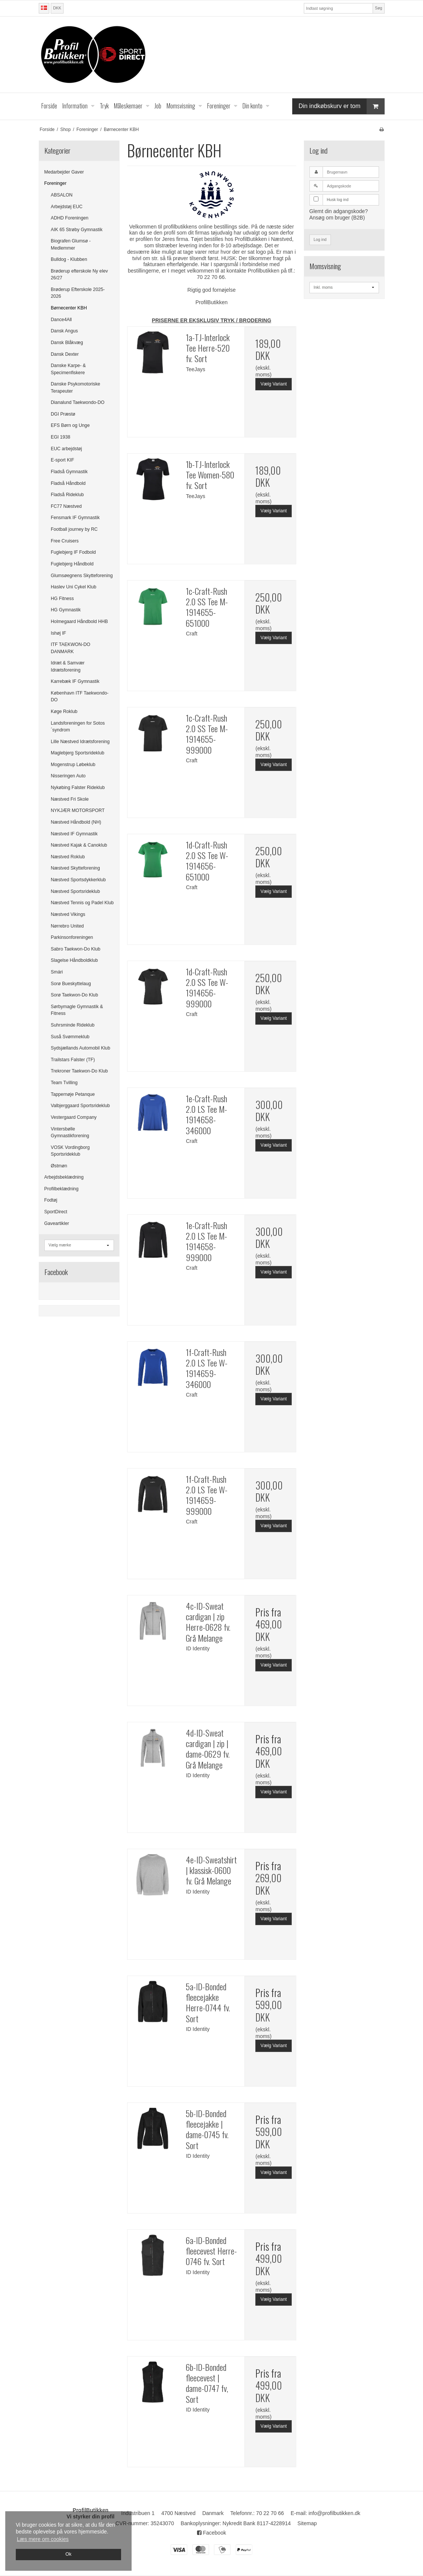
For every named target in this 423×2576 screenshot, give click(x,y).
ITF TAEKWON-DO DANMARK (70, 648)
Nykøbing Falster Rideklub (78, 787)
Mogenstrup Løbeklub (73, 764)
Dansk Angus (64, 331)
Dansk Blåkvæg (67, 342)
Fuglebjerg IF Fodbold (73, 552)
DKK (57, 8)
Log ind (320, 239)
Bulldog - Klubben (69, 259)
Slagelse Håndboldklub (74, 960)
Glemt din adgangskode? (338, 211)
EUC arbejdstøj (66, 448)
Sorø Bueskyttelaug (71, 983)
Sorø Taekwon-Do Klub (74, 995)
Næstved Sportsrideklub (75, 891)
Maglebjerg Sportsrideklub (77, 753)
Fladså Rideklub (67, 494)
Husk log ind (338, 199)
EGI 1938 (60, 437)
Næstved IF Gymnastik (74, 833)
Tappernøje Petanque (73, 1094)
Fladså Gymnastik (69, 471)
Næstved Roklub (68, 856)
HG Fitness (62, 598)
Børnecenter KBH (69, 308)
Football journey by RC (74, 529)
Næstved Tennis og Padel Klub (82, 902)
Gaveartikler (56, 1223)
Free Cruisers (65, 541)
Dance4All (61, 319)
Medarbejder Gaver (64, 172)
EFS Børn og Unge (70, 425)
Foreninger (55, 183)
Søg (378, 8)
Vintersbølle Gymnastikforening (70, 1132)
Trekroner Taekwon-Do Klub (79, 1071)
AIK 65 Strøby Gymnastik (77, 229)
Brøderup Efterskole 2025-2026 (78, 293)
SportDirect (55, 1211)
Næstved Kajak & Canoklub (79, 845)
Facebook (211, 2533)
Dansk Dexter (65, 354)
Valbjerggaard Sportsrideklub (80, 1105)
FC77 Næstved (66, 506)
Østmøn (59, 1165)
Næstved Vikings (68, 914)
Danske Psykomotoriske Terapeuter (75, 387)
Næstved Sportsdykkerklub (78, 879)
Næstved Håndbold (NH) (76, 822)
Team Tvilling (64, 1082)
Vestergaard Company (74, 1117)
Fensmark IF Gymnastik (75, 517)
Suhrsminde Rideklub (72, 1025)
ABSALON (62, 195)
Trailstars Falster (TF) (73, 1059)
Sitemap (307, 2523)
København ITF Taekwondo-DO (80, 696)
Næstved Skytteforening (75, 868)
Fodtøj (51, 1200)
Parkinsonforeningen (72, 937)
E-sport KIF (62, 460)
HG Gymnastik (66, 609)
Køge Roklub (64, 711)
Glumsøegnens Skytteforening (82, 575)
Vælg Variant (274, 384)
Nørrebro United (67, 926)
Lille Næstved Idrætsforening (80, 741)
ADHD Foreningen (69, 218)
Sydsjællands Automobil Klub (80, 1048)
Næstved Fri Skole (70, 799)
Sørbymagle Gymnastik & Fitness (77, 1010)
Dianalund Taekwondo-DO (78, 402)
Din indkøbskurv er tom (341, 106)
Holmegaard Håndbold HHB (79, 621)
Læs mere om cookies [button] (43, 2539)
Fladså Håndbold (68, 483)
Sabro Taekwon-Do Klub (75, 949)
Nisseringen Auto (68, 775)
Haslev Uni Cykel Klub (73, 587)
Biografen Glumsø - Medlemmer (71, 244)
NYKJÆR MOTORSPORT (78, 810)
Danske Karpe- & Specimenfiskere (68, 369)
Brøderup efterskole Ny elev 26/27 (79, 274)
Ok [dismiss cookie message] (68, 2554)
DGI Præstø (63, 414)
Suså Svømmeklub (70, 1036)
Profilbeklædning (61, 1188)
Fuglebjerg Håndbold (72, 564)
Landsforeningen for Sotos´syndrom (78, 727)
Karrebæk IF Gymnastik (75, 681)
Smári (57, 972)
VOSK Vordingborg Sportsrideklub (70, 1151)
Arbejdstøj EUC (66, 206)
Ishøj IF (58, 633)
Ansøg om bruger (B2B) (337, 218)
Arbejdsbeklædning (64, 1177)
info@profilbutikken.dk (334, 2513)
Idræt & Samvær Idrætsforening (68, 666)
